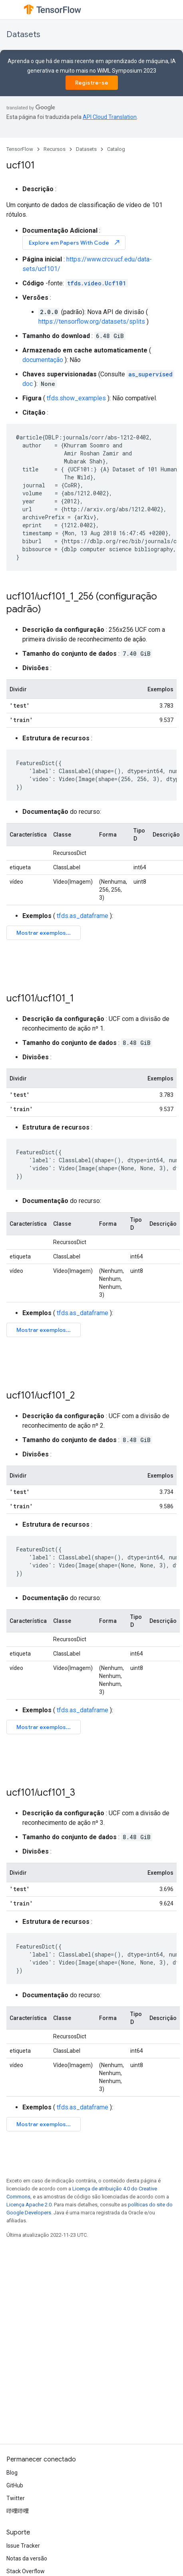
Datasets (23, 35)
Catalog (116, 149)
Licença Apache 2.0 (29, 2205)
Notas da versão (26, 2558)
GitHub (14, 2485)
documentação (42, 360)
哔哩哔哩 (17, 2511)
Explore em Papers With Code (75, 242)
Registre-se (91, 82)
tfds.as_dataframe (82, 916)
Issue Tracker (23, 2545)
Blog (12, 2472)
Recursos (55, 149)
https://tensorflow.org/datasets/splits (91, 321)
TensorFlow (19, 149)
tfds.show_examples (76, 398)
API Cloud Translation (110, 117)
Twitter (15, 2498)
